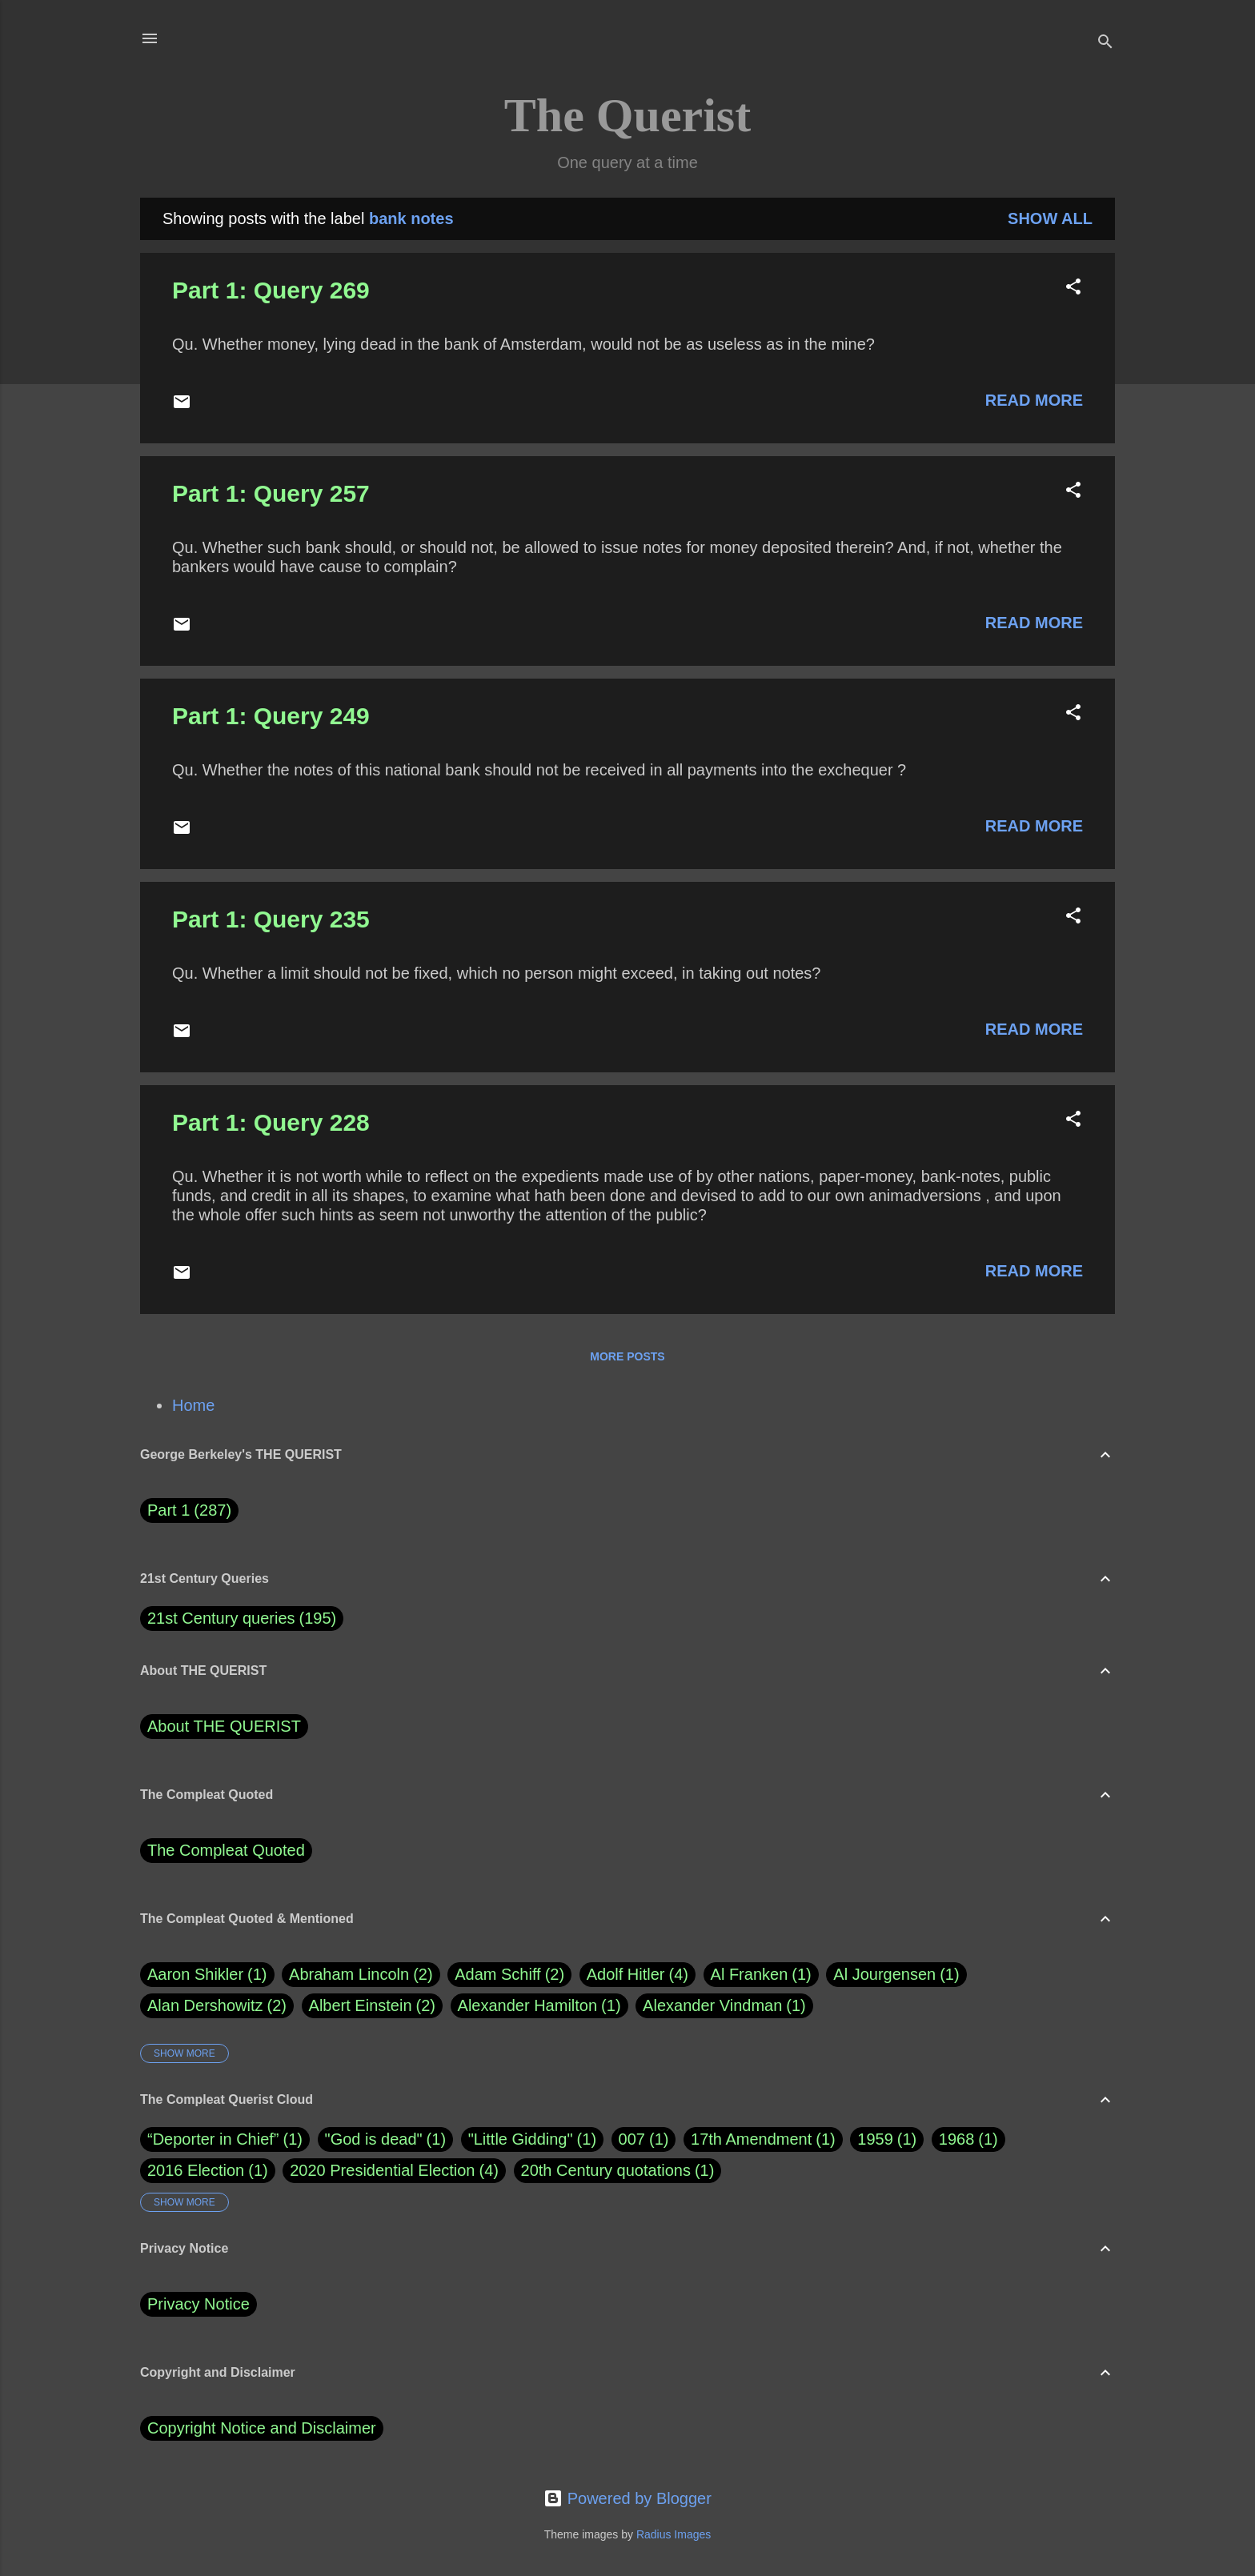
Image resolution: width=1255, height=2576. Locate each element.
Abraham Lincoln (361, 1974)
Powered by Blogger (627, 2498)
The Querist (627, 115)
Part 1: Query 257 (271, 493)
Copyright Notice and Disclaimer (261, 2428)
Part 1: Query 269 (271, 290)
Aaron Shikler (207, 1974)
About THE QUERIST (224, 1726)
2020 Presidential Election (382, 2170)
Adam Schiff (509, 1974)
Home (193, 1405)
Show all (1050, 218)
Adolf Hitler (637, 1974)
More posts (627, 1356)
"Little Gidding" (520, 2139)
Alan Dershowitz (217, 2006)
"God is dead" (374, 2139)
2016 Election (195, 2170)
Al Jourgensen (896, 1974)
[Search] (1105, 43)
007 (632, 2139)
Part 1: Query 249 (271, 716)
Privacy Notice (198, 2304)
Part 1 (189, 1510)
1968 (957, 2139)
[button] (1073, 288)
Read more (1034, 400)
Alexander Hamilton (539, 2006)
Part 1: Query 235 (271, 919)
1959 (875, 2139)
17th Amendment (751, 2139)
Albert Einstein (372, 2006)
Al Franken (761, 1974)
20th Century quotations (606, 2170)
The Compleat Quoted (226, 1850)
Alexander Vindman (724, 2006)
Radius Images (673, 2534)
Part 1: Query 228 (271, 1122)
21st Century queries (221, 1618)
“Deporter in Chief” (213, 2139)
